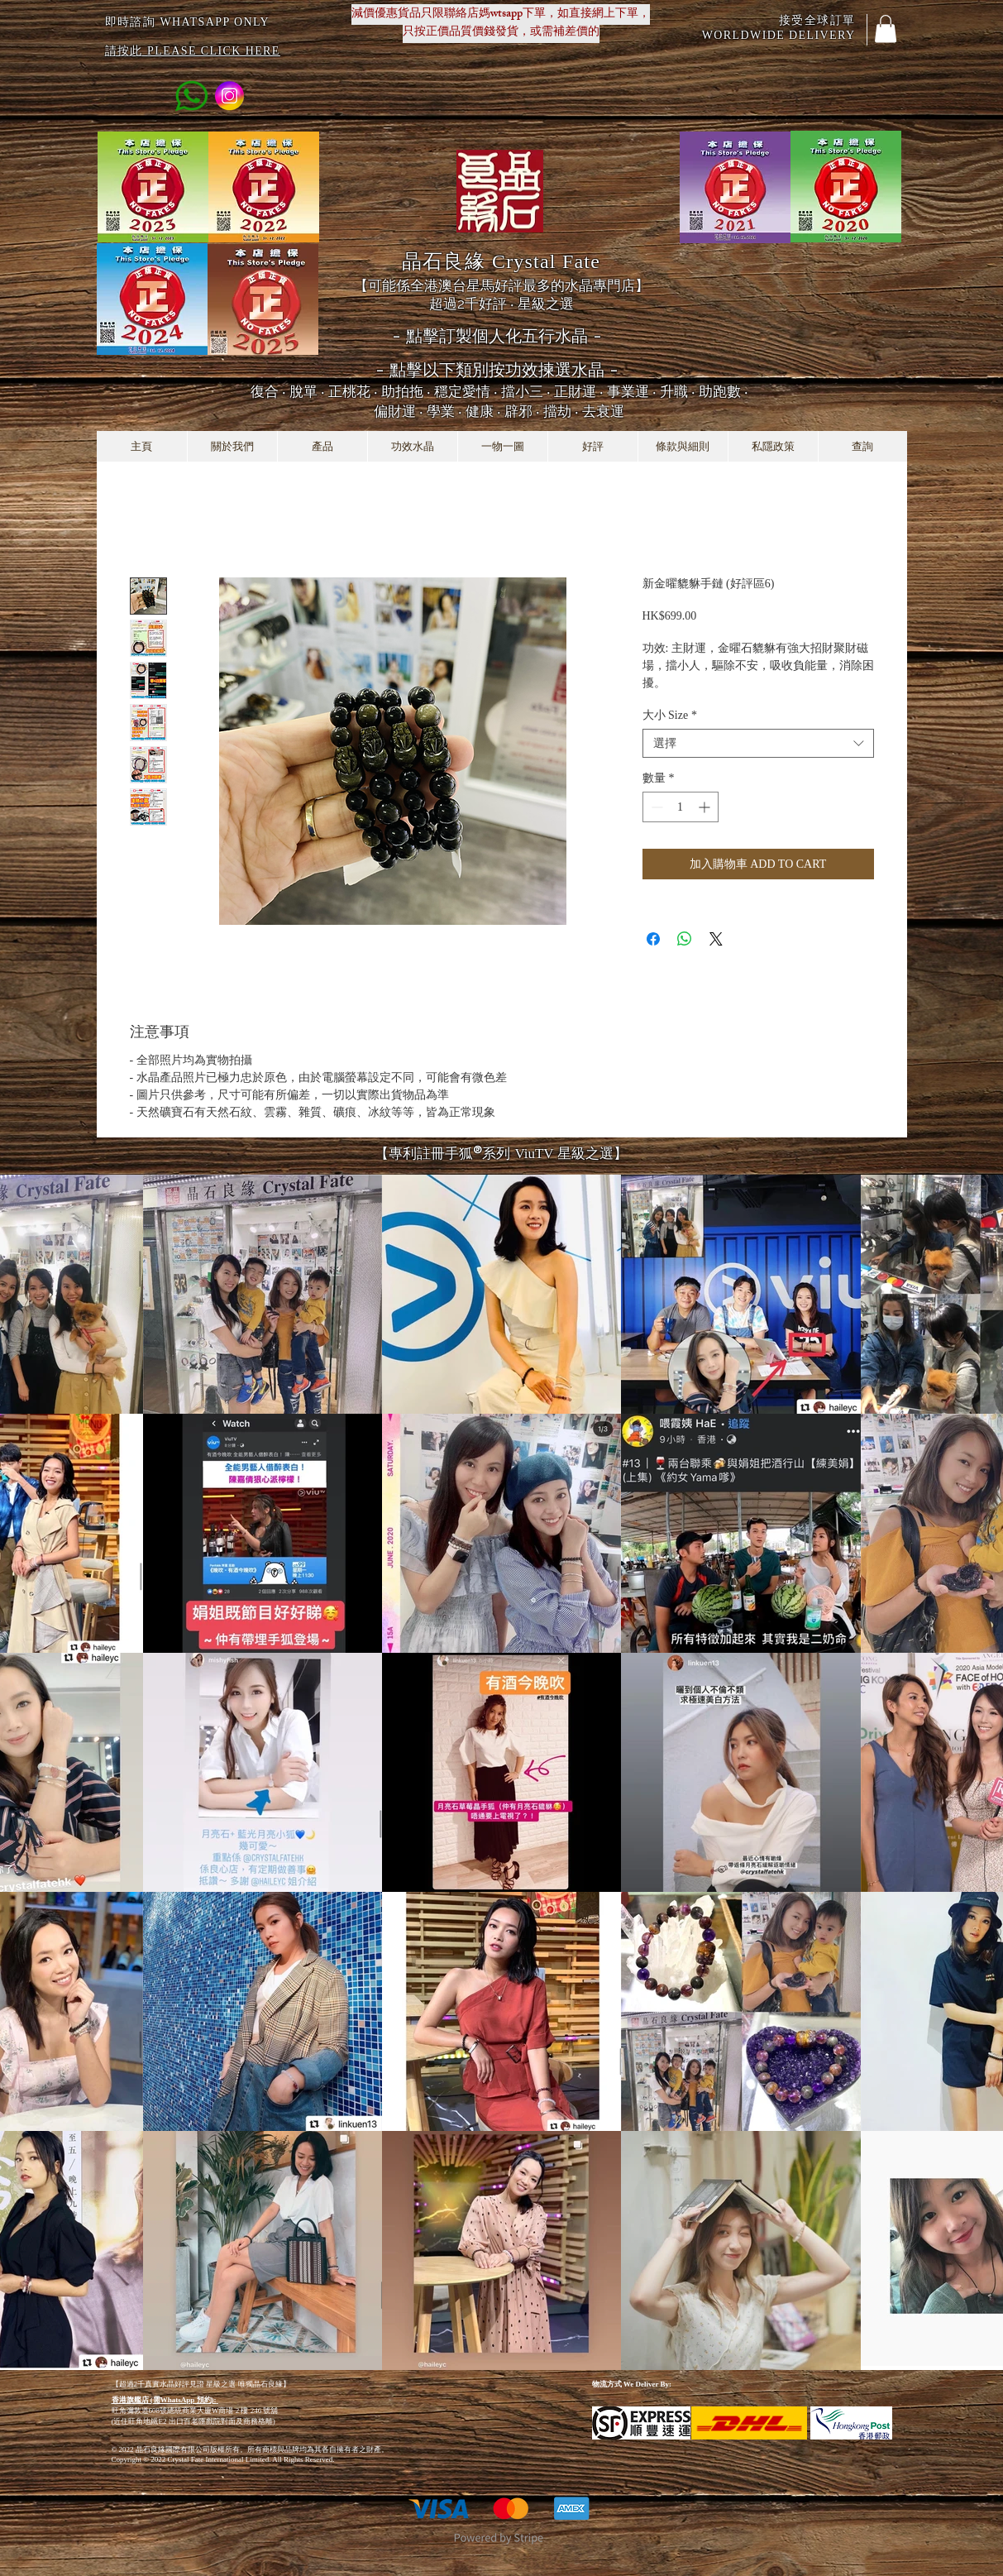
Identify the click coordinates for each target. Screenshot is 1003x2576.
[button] (885, 28)
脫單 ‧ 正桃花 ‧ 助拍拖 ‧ (361, 391)
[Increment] (705, 806)
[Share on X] (716, 939)
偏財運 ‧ (400, 411)
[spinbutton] (680, 806)
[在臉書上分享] (653, 939)
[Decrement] (655, 806)
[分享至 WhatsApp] (685, 939)
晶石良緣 (501, 261)
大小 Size (670, 715)
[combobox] (758, 743)
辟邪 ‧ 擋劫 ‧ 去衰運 (564, 411)
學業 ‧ (446, 411)
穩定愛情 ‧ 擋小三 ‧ (494, 391)
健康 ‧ (485, 411)
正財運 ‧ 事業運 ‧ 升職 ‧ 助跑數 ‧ (651, 391)
